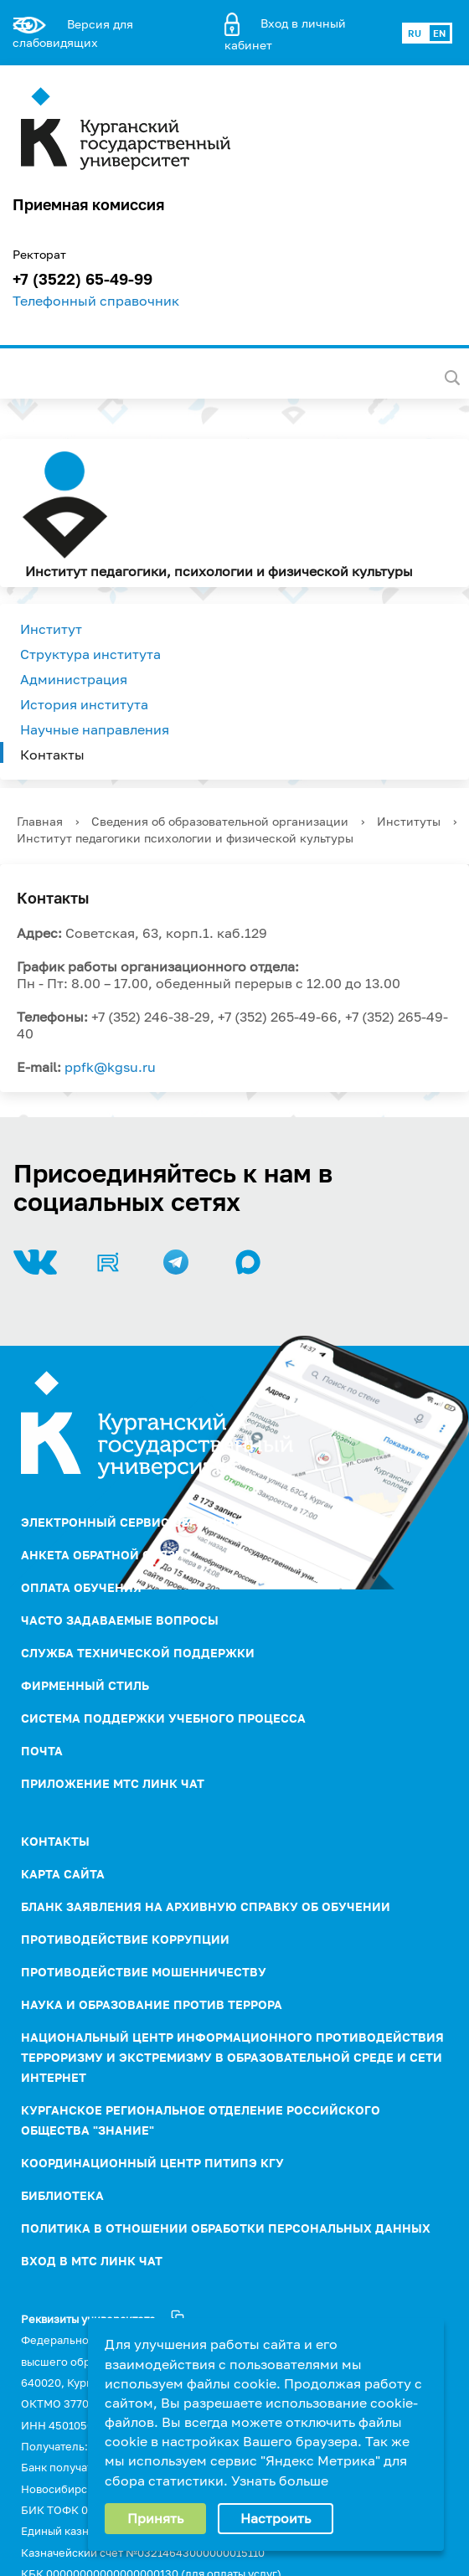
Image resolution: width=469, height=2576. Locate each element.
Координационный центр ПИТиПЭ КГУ (152, 2163)
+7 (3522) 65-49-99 (82, 279)
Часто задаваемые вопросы (120, 1620)
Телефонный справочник (96, 300)
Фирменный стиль (85, 1685)
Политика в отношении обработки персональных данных (225, 2228)
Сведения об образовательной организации (219, 821)
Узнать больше (279, 2480)
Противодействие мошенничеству (143, 1972)
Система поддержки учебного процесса (163, 1718)
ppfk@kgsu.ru (110, 1067)
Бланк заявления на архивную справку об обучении (205, 1906)
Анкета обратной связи (102, 1555)
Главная (40, 821)
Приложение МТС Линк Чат (112, 1783)
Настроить (275, 2518)
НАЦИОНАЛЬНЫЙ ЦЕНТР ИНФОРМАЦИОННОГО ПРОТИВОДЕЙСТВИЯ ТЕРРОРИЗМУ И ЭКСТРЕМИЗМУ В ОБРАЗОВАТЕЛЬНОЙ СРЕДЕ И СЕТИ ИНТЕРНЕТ (232, 2057)
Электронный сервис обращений (136, 1522)
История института (84, 704)
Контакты (52, 754)
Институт (51, 629)
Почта (42, 1751)
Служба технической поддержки (138, 1653)
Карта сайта (63, 1874)
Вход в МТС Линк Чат (91, 2261)
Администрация (73, 679)
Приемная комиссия (88, 204)
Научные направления (94, 729)
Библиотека (62, 2195)
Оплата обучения (81, 1587)
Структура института (90, 654)
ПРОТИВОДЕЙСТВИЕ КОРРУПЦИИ (125, 1939)
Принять (155, 2518)
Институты (409, 821)
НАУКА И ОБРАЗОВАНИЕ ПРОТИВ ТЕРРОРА (151, 2004)
